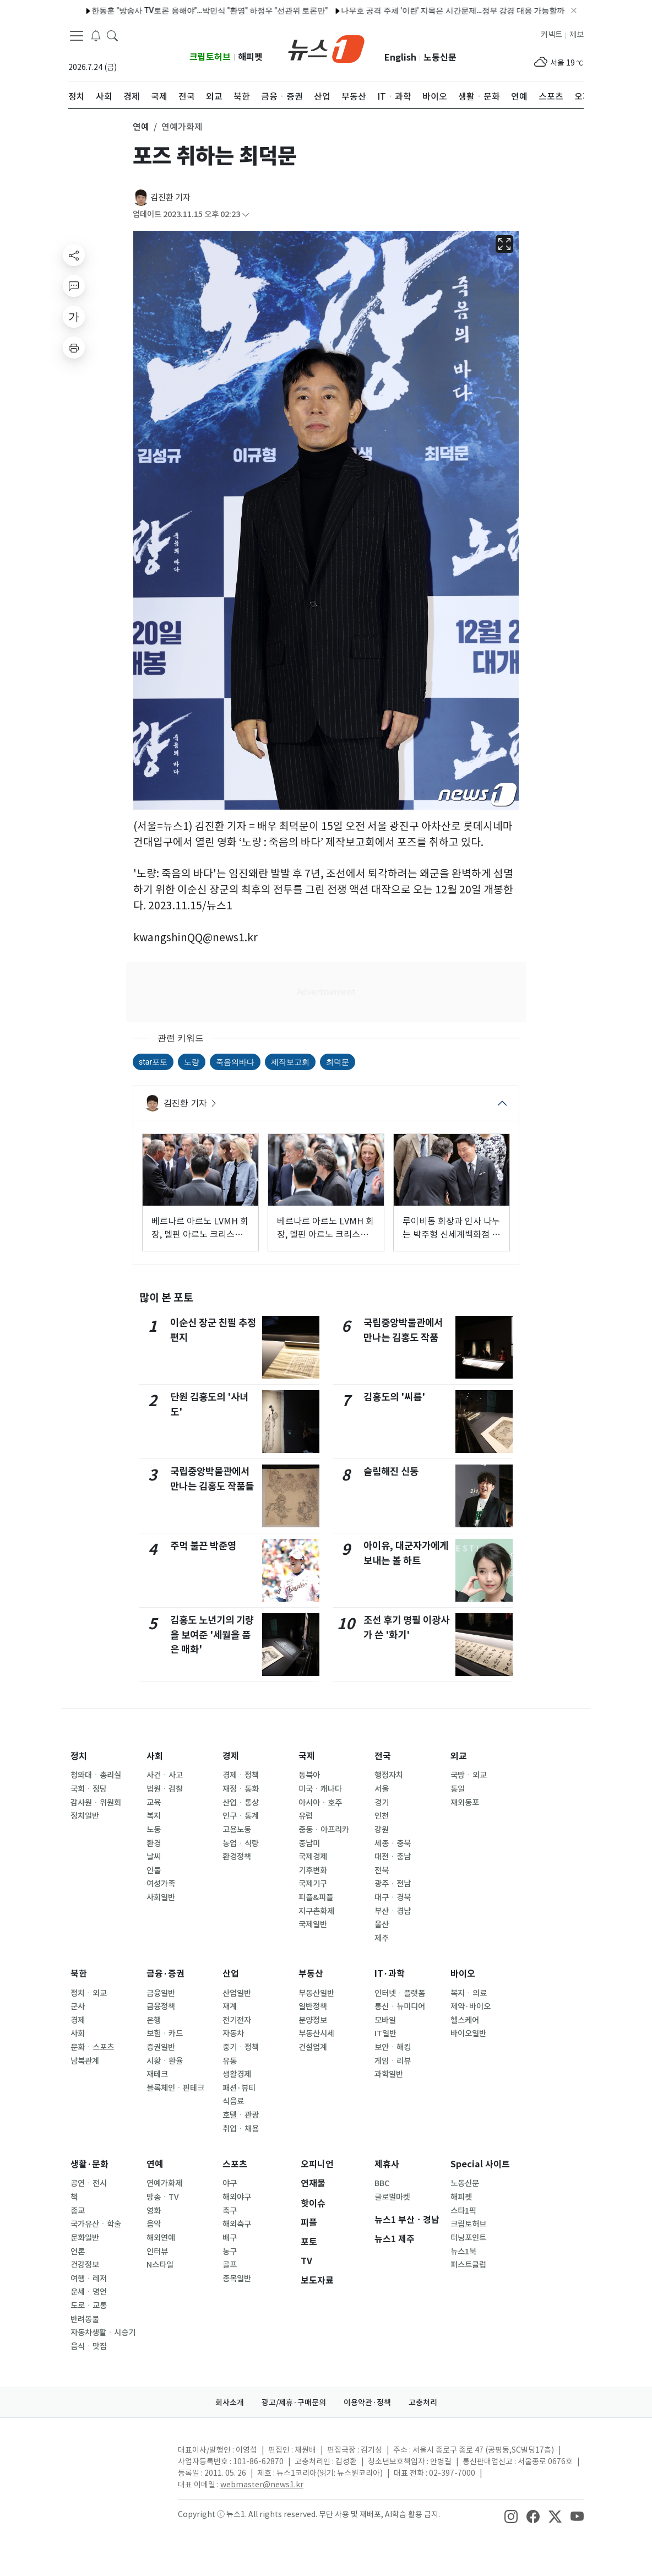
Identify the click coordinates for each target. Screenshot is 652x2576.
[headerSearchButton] (112, 35)
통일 (457, 1789)
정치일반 (84, 1816)
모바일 (385, 2020)
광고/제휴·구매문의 (294, 2402)
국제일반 (312, 1924)
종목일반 (236, 2279)
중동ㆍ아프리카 (323, 1830)
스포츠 (234, 2164)
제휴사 (386, 2164)
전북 (381, 1870)
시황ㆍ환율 (164, 2061)
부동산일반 (316, 1993)
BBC (381, 2183)
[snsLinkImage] (511, 2515)
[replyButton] (74, 286)
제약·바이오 (470, 2006)
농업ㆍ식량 (240, 1843)
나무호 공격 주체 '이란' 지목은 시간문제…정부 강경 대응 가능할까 (421, 10)
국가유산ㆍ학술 (95, 2224)
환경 (153, 1843)
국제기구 (312, 1884)
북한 (78, 1974)
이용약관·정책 (367, 2402)
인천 (381, 1816)
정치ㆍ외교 (88, 1993)
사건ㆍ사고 (164, 1775)
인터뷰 (157, 2252)
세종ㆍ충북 (392, 1843)
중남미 (309, 1843)
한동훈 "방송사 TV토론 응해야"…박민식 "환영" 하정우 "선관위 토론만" (178, 10)
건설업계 (312, 2047)
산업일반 (236, 1993)
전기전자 (236, 2020)
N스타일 (159, 2265)
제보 (576, 35)
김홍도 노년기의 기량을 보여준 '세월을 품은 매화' (212, 1635)
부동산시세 (316, 2033)
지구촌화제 (316, 1911)
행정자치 (388, 1775)
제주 (381, 1938)
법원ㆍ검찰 (164, 1789)
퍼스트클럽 (468, 2265)
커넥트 (551, 35)
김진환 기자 (170, 197)
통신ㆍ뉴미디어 (399, 2006)
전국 (382, 1756)
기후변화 (312, 1870)
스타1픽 (463, 2211)
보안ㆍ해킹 (392, 2047)
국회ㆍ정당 (88, 1789)
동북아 (309, 1775)
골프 (229, 2265)
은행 (153, 2020)
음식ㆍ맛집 (88, 2346)
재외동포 (464, 1803)
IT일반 (385, 2033)
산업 (230, 1974)
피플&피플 (315, 1897)
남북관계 (84, 2061)
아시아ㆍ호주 (320, 1803)
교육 (153, 1803)
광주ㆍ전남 (392, 1884)
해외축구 (236, 2224)
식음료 (233, 2101)
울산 (381, 1924)
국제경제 (312, 1857)
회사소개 (229, 2402)
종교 (77, 2211)
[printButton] (74, 348)
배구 (229, 2238)
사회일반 (160, 1897)
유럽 (305, 1816)
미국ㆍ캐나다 (320, 1789)
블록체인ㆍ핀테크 (175, 2088)
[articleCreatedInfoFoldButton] (245, 214)
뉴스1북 (463, 2252)
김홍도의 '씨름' (394, 1397)
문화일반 (84, 2238)
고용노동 (236, 1830)
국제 (306, 1756)
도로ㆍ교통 (88, 2306)
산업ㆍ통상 (240, 1803)
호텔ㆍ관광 (240, 2115)
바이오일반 (468, 2033)
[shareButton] (74, 255)
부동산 (310, 1974)
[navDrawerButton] (76, 36)
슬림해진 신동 (391, 1471)
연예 (154, 2164)
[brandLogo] (326, 48)
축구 (229, 2211)
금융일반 (160, 1993)
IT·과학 (389, 1974)
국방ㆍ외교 (468, 1775)
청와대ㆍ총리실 (95, 1775)
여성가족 (160, 1884)
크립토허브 (210, 57)
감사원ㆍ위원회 (95, 1803)
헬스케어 (464, 2020)
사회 (154, 1756)
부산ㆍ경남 (392, 1911)
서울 (381, 1789)
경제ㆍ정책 (240, 1775)
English (400, 57)
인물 (153, 1870)
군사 (77, 2006)
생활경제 (236, 2074)
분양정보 (312, 2020)
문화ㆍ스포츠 (92, 2047)
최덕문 (337, 1061)
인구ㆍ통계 (240, 1816)
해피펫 (250, 57)
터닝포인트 (468, 2238)
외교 (458, 1756)
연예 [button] (141, 126)
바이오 (462, 1974)
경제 (230, 1756)
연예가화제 (164, 2183)
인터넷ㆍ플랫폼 (399, 1993)
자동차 (233, 2033)
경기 (381, 1803)
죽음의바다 (235, 1061)
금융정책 (160, 2006)
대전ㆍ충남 (392, 1857)
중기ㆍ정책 (240, 2047)
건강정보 (84, 2265)
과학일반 (388, 2074)
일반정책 (312, 2006)
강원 (381, 1830)
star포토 (153, 1061)
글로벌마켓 (392, 2197)
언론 (77, 2252)
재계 (229, 2006)
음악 (153, 2224)
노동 (153, 1830)
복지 (153, 1816)
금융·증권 (165, 1974)
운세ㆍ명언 (88, 2292)
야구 (229, 2183)
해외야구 (236, 2197)
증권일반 (160, 2047)
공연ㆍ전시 (88, 2183)
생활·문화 (89, 2164)
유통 (229, 2061)
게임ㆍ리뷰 (392, 2061)
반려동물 (84, 2319)
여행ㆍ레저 (88, 2279)
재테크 (157, 2074)
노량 (191, 1061)
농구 (229, 2252)
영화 (153, 2211)
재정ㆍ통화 (240, 1789)
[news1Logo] (114, 2459)
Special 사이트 (480, 2164)
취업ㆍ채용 (240, 2129)
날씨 (153, 1857)
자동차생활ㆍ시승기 (102, 2333)
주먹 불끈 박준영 (203, 1545)
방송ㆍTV (162, 2197)
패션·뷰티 (239, 2088)
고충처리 (423, 2402)
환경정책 (236, 1857)
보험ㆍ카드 (164, 2033)
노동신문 (440, 57)
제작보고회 (290, 1061)
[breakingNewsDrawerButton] (95, 35)
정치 (78, 1756)
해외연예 (160, 2238)
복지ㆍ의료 (468, 1993)
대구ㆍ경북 (392, 1897)
